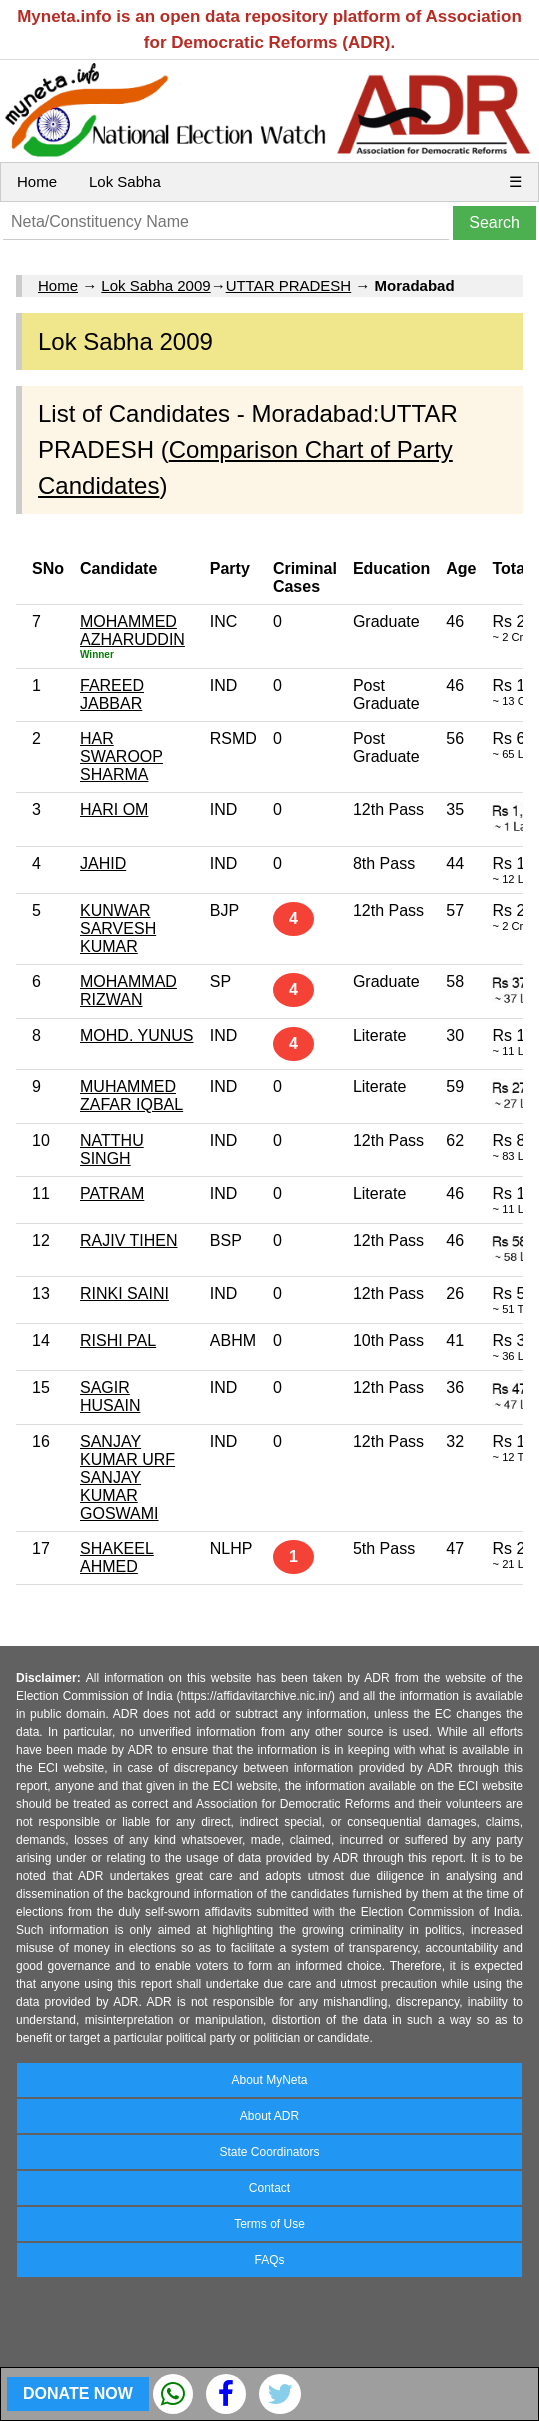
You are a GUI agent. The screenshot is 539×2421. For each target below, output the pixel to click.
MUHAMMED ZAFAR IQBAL (131, 1095)
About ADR (269, 2116)
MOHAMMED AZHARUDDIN (132, 630)
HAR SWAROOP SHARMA (121, 756)
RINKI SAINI (124, 1293)
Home (37, 181)
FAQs (269, 2260)
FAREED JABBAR (112, 694)
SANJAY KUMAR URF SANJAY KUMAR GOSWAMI (127, 1477)
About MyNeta (269, 2080)
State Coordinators (269, 2152)
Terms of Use (269, 2224)
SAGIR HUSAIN (110, 1396)
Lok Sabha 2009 (155, 285)
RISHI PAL (118, 1340)
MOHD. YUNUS (137, 1035)
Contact (269, 2188)
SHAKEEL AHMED (117, 1557)
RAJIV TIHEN (129, 1240)
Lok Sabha (125, 181)
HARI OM (114, 809)
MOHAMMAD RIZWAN (128, 990)
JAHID (103, 863)
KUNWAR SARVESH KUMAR (118, 928)
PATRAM (112, 1193)
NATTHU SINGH (112, 1149)
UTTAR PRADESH (289, 285)
